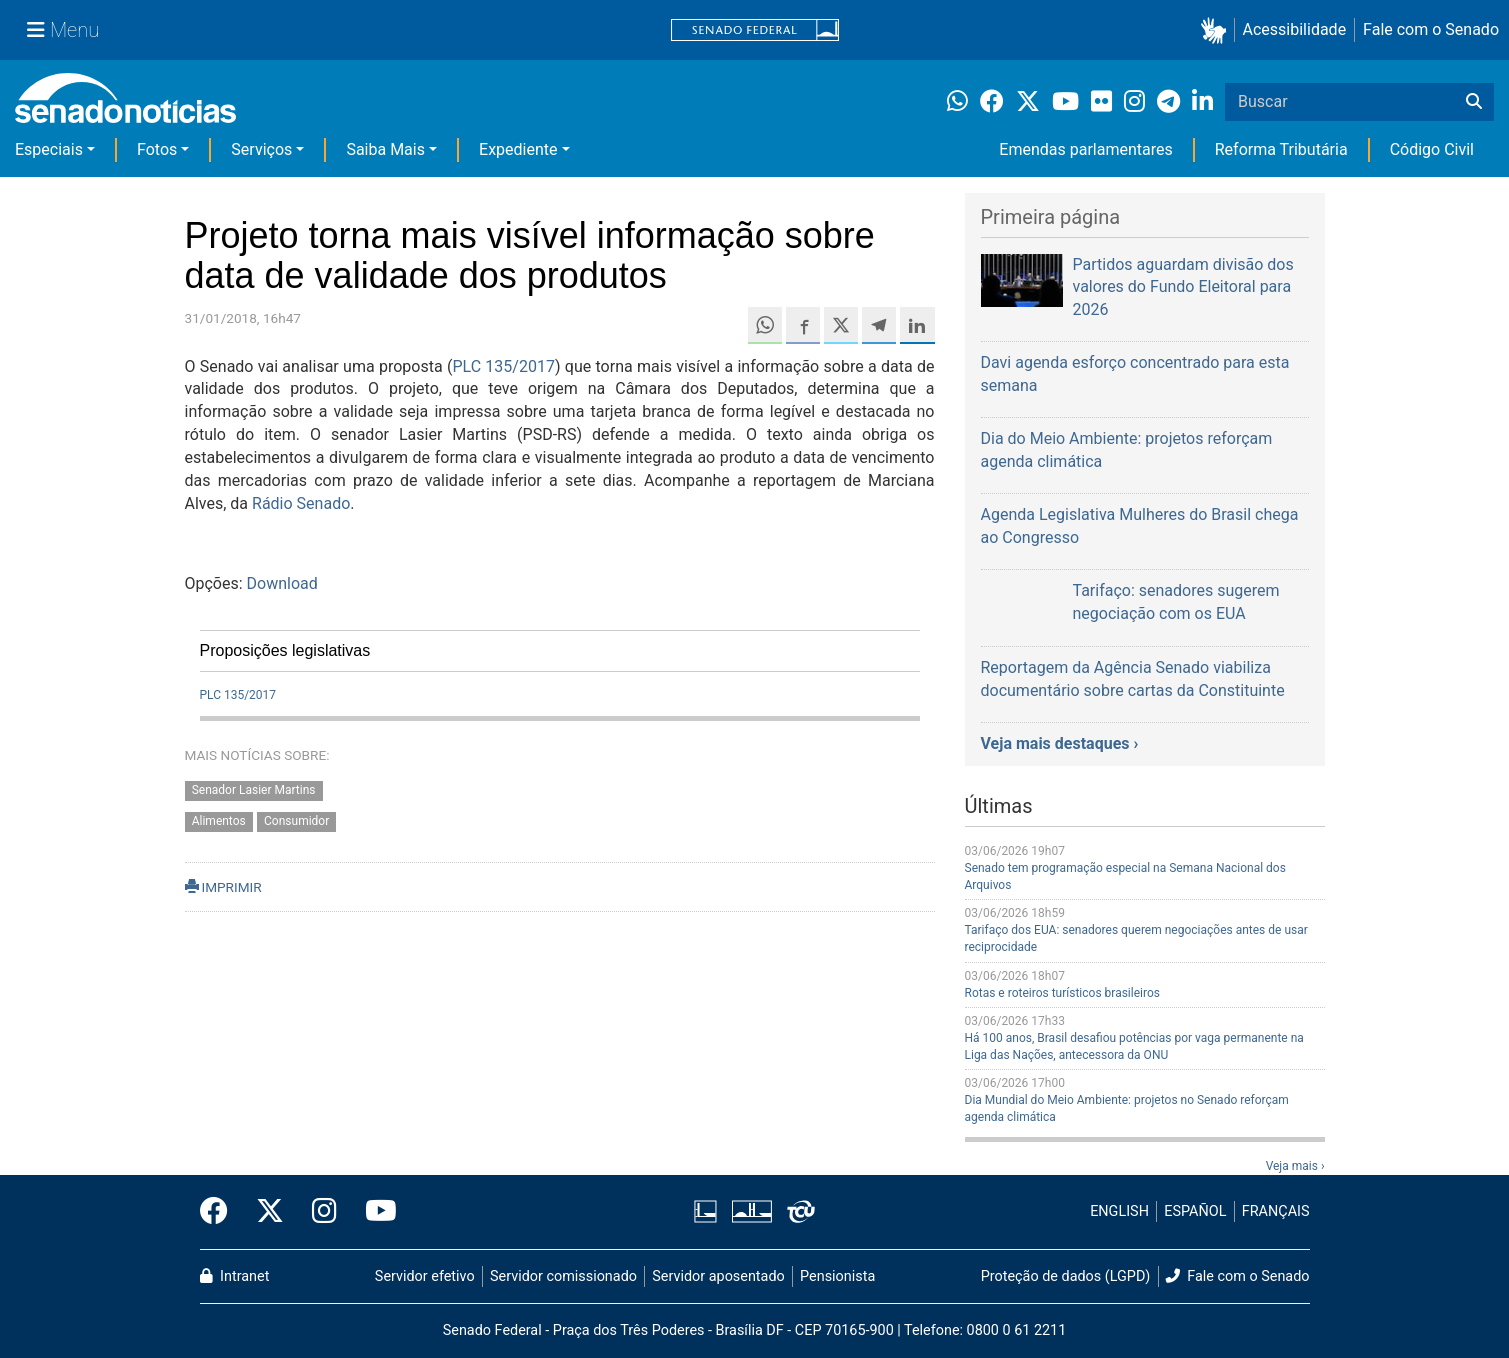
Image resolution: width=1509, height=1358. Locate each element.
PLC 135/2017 (503, 366)
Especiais (49, 149)
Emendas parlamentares (1085, 149)
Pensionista (837, 1276)
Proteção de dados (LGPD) (1066, 1276)
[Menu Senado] (63, 30)
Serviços (261, 149)
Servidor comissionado (563, 1276)
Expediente (518, 149)
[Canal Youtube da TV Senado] (374, 1212)
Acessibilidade (1295, 29)
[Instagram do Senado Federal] (324, 1212)
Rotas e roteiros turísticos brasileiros (1062, 993)
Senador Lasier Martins (254, 790)
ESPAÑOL (1195, 1211)
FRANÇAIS (1276, 1211)
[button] (1217, 30)
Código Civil (1432, 149)
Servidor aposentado (718, 1276)
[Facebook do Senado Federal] (221, 1212)
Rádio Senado (301, 503)
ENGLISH (1119, 1211)
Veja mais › (1295, 1166)
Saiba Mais (385, 149)
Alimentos (219, 821)
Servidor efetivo (425, 1276)
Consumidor (296, 821)
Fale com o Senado (1431, 29)
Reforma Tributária (1281, 149)
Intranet (235, 1276)
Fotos (157, 149)
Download (282, 583)
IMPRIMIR (223, 887)
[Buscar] (1474, 102)
